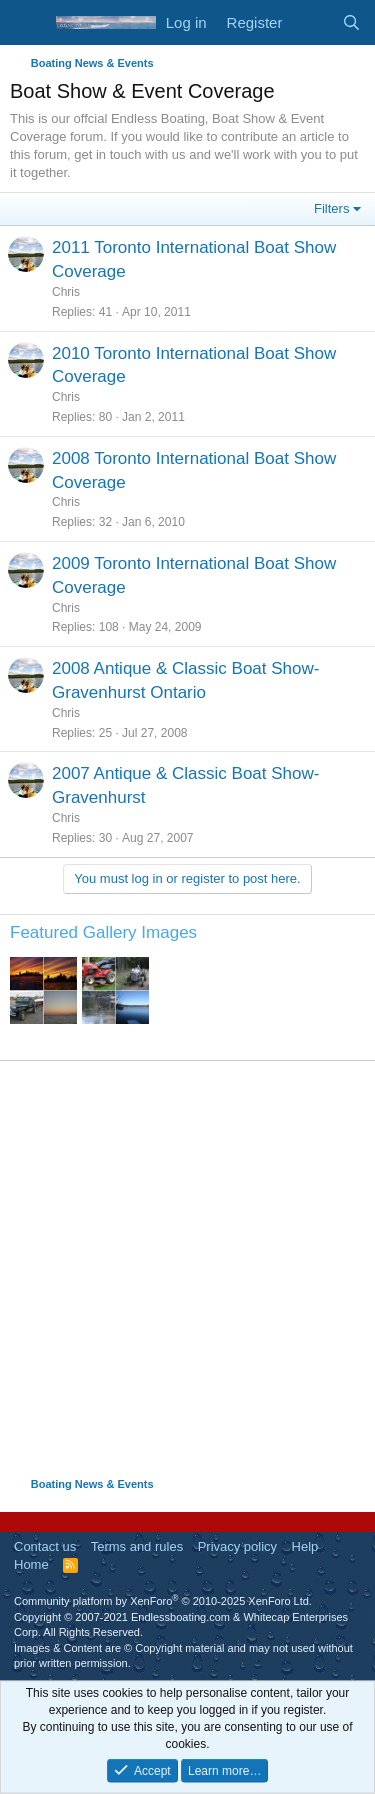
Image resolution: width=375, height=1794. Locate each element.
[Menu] (27, 23)
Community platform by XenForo (163, 1601)
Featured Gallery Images (103, 932)
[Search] (351, 22)
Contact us (45, 1546)
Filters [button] (331, 208)
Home (31, 1564)
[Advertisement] (187, 1268)
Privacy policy (237, 1546)
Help (305, 1546)
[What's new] (311, 22)
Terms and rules (137, 1546)
